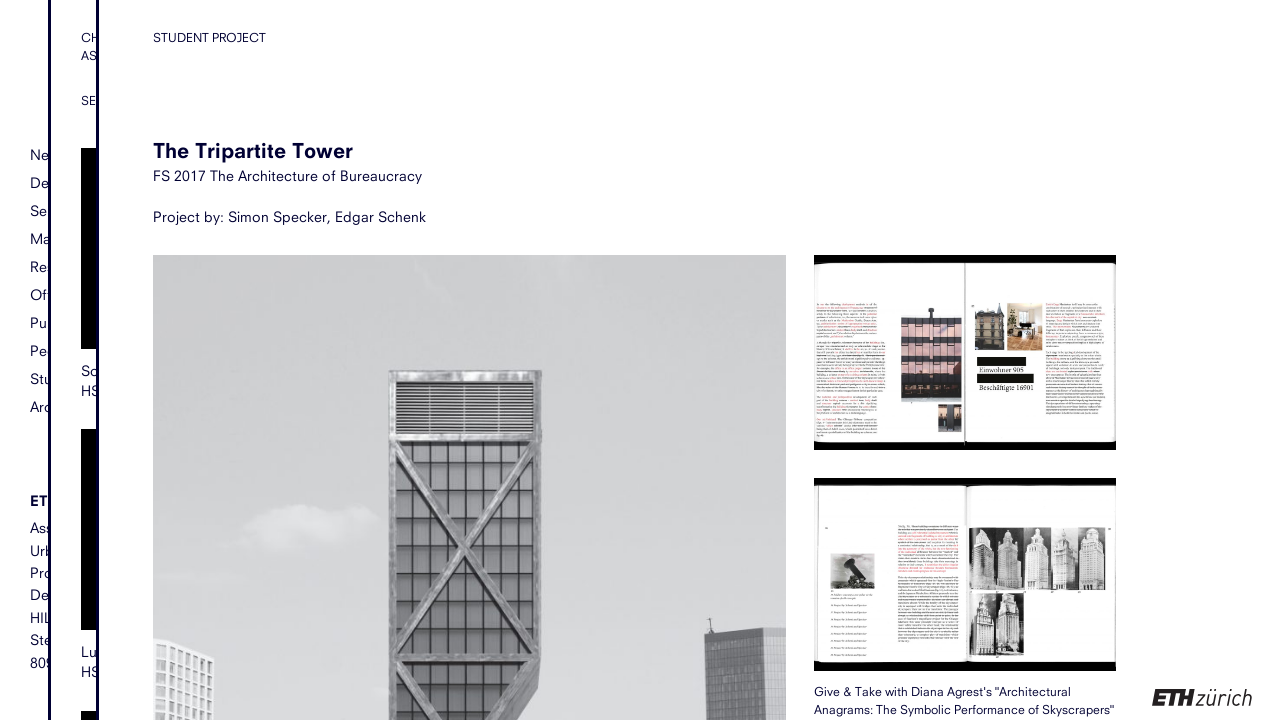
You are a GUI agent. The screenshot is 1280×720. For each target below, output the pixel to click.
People (53, 350)
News (48, 155)
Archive (54, 406)
